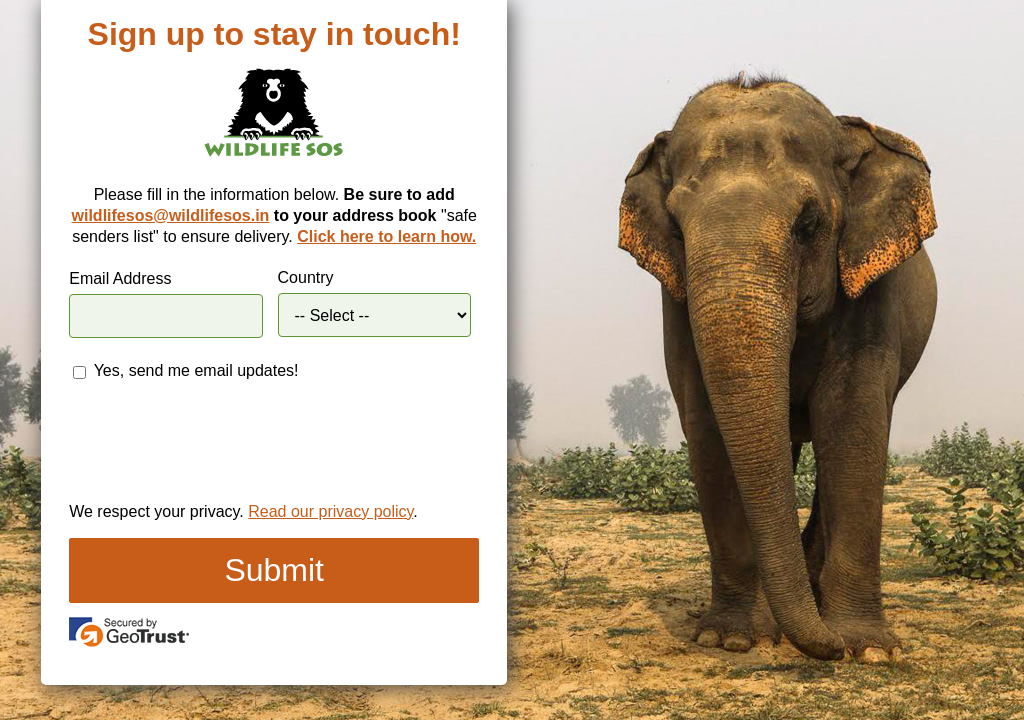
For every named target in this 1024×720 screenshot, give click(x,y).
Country (306, 277)
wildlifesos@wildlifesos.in (171, 215)
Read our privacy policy (330, 511)
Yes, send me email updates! (196, 370)
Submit (274, 570)
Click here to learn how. (386, 236)
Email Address (120, 278)
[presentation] (221, 445)
